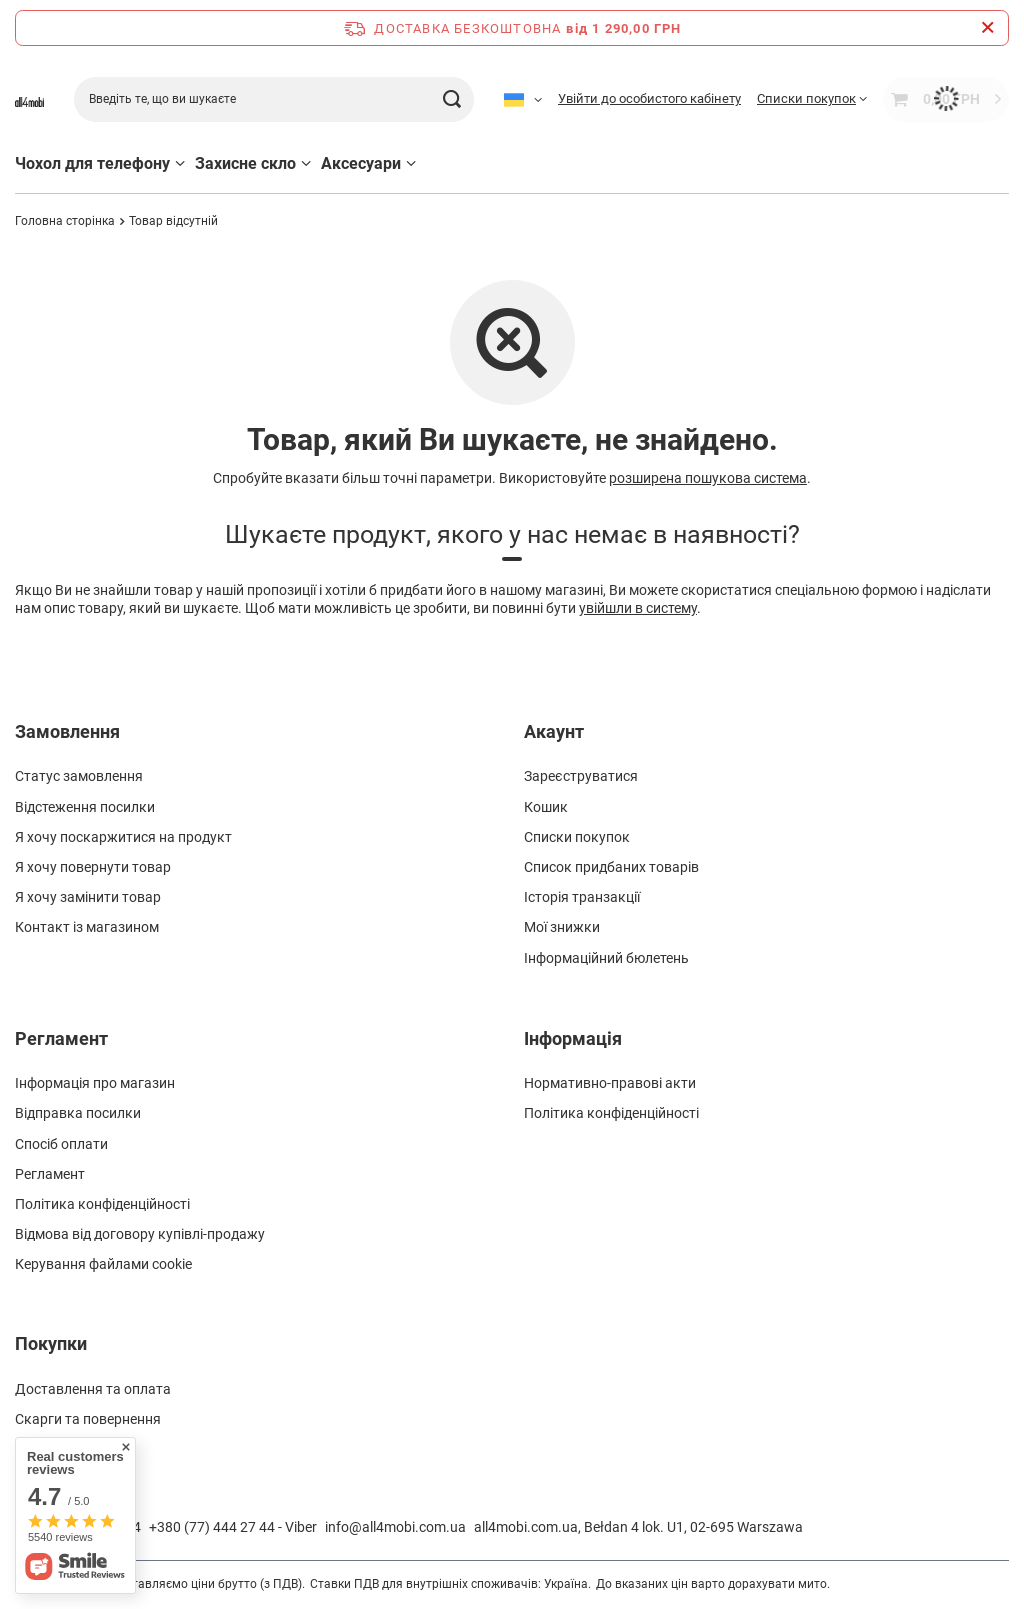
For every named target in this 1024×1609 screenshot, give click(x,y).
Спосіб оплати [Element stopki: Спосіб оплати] (61, 1144)
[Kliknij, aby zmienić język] (523, 99)
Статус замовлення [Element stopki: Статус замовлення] (79, 776)
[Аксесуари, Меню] (411, 163)
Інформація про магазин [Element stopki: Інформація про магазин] (95, 1083)
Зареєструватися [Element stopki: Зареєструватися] (581, 776)
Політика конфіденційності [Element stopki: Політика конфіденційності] (102, 1204)
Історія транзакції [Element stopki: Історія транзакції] (582, 897)
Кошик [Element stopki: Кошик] (546, 807)
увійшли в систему (638, 608)
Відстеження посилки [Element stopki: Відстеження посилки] (85, 807)
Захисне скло (245, 163)
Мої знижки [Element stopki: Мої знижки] (562, 927)
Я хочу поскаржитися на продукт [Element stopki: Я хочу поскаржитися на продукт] (123, 837)
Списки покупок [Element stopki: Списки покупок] (577, 837)
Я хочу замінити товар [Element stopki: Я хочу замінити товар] (88, 897)
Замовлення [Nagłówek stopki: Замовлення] (67, 731)
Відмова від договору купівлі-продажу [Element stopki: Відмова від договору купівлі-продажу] (140, 1234)
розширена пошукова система (708, 478)
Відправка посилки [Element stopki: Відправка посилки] (78, 1113)
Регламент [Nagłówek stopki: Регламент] (61, 1038)
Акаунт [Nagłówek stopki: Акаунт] (554, 731)
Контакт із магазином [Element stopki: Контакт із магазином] (87, 927)
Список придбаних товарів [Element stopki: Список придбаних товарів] (611, 867)
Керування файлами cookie (103, 1264)
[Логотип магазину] (29, 99)
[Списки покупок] (812, 98)
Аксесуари (361, 163)
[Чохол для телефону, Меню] (180, 163)
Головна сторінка (65, 221)
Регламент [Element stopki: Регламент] (50, 1174)
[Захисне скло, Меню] (306, 163)
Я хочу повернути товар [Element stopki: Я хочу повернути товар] (93, 867)
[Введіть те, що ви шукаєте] (274, 99)
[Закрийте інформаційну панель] (987, 28)
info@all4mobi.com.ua (395, 1527)
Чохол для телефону (92, 163)
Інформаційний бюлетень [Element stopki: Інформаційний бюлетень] (606, 958)
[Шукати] (451, 99)
